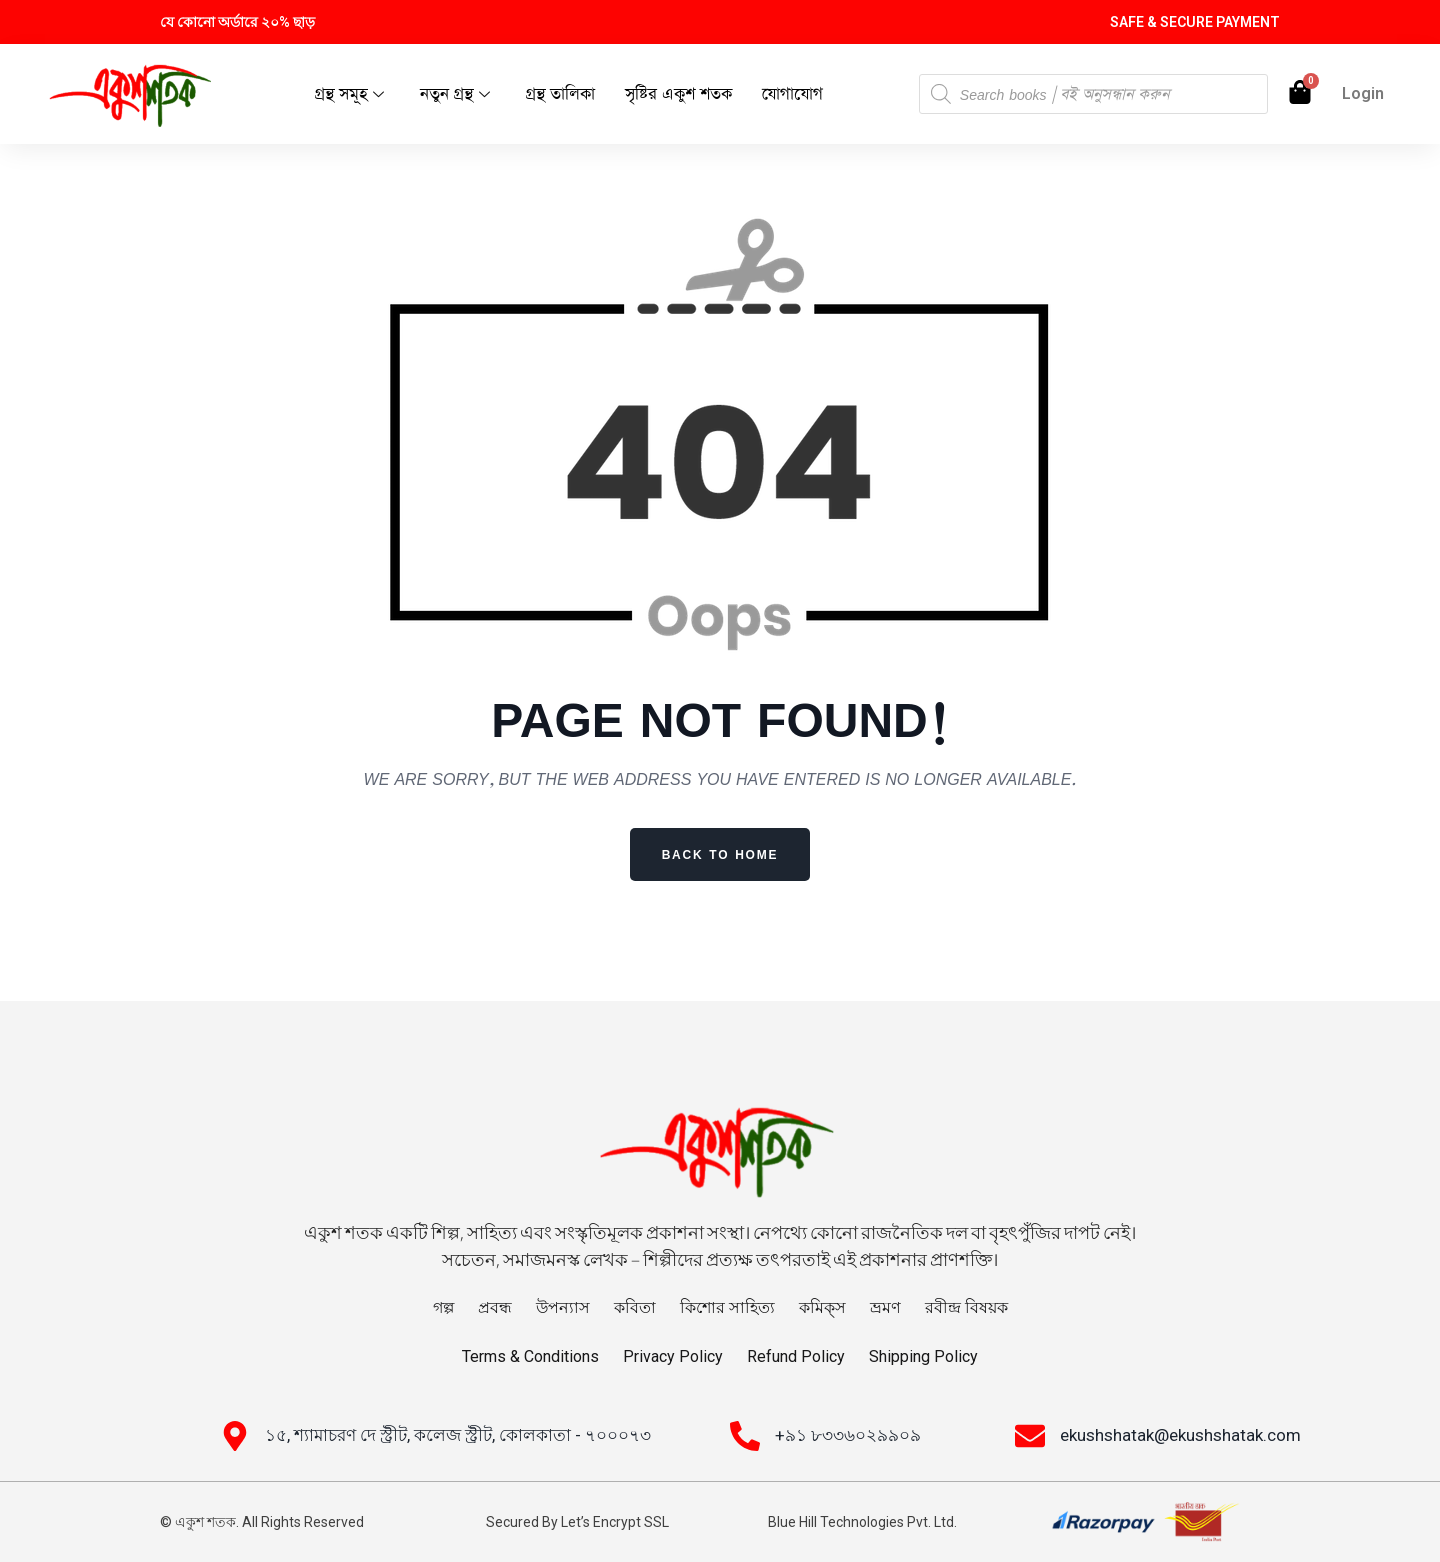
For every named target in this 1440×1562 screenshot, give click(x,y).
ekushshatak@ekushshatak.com (1180, 1435)
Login (1363, 93)
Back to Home (720, 854)
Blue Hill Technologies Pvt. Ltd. (862, 1522)
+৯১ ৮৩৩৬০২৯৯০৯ (848, 1435)
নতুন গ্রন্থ (455, 94)
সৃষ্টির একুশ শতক (678, 94)
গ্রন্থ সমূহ (349, 94)
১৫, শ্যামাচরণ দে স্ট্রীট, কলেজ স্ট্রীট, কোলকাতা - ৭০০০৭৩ (458, 1435)
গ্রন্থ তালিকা (560, 94)
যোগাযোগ (792, 94)
